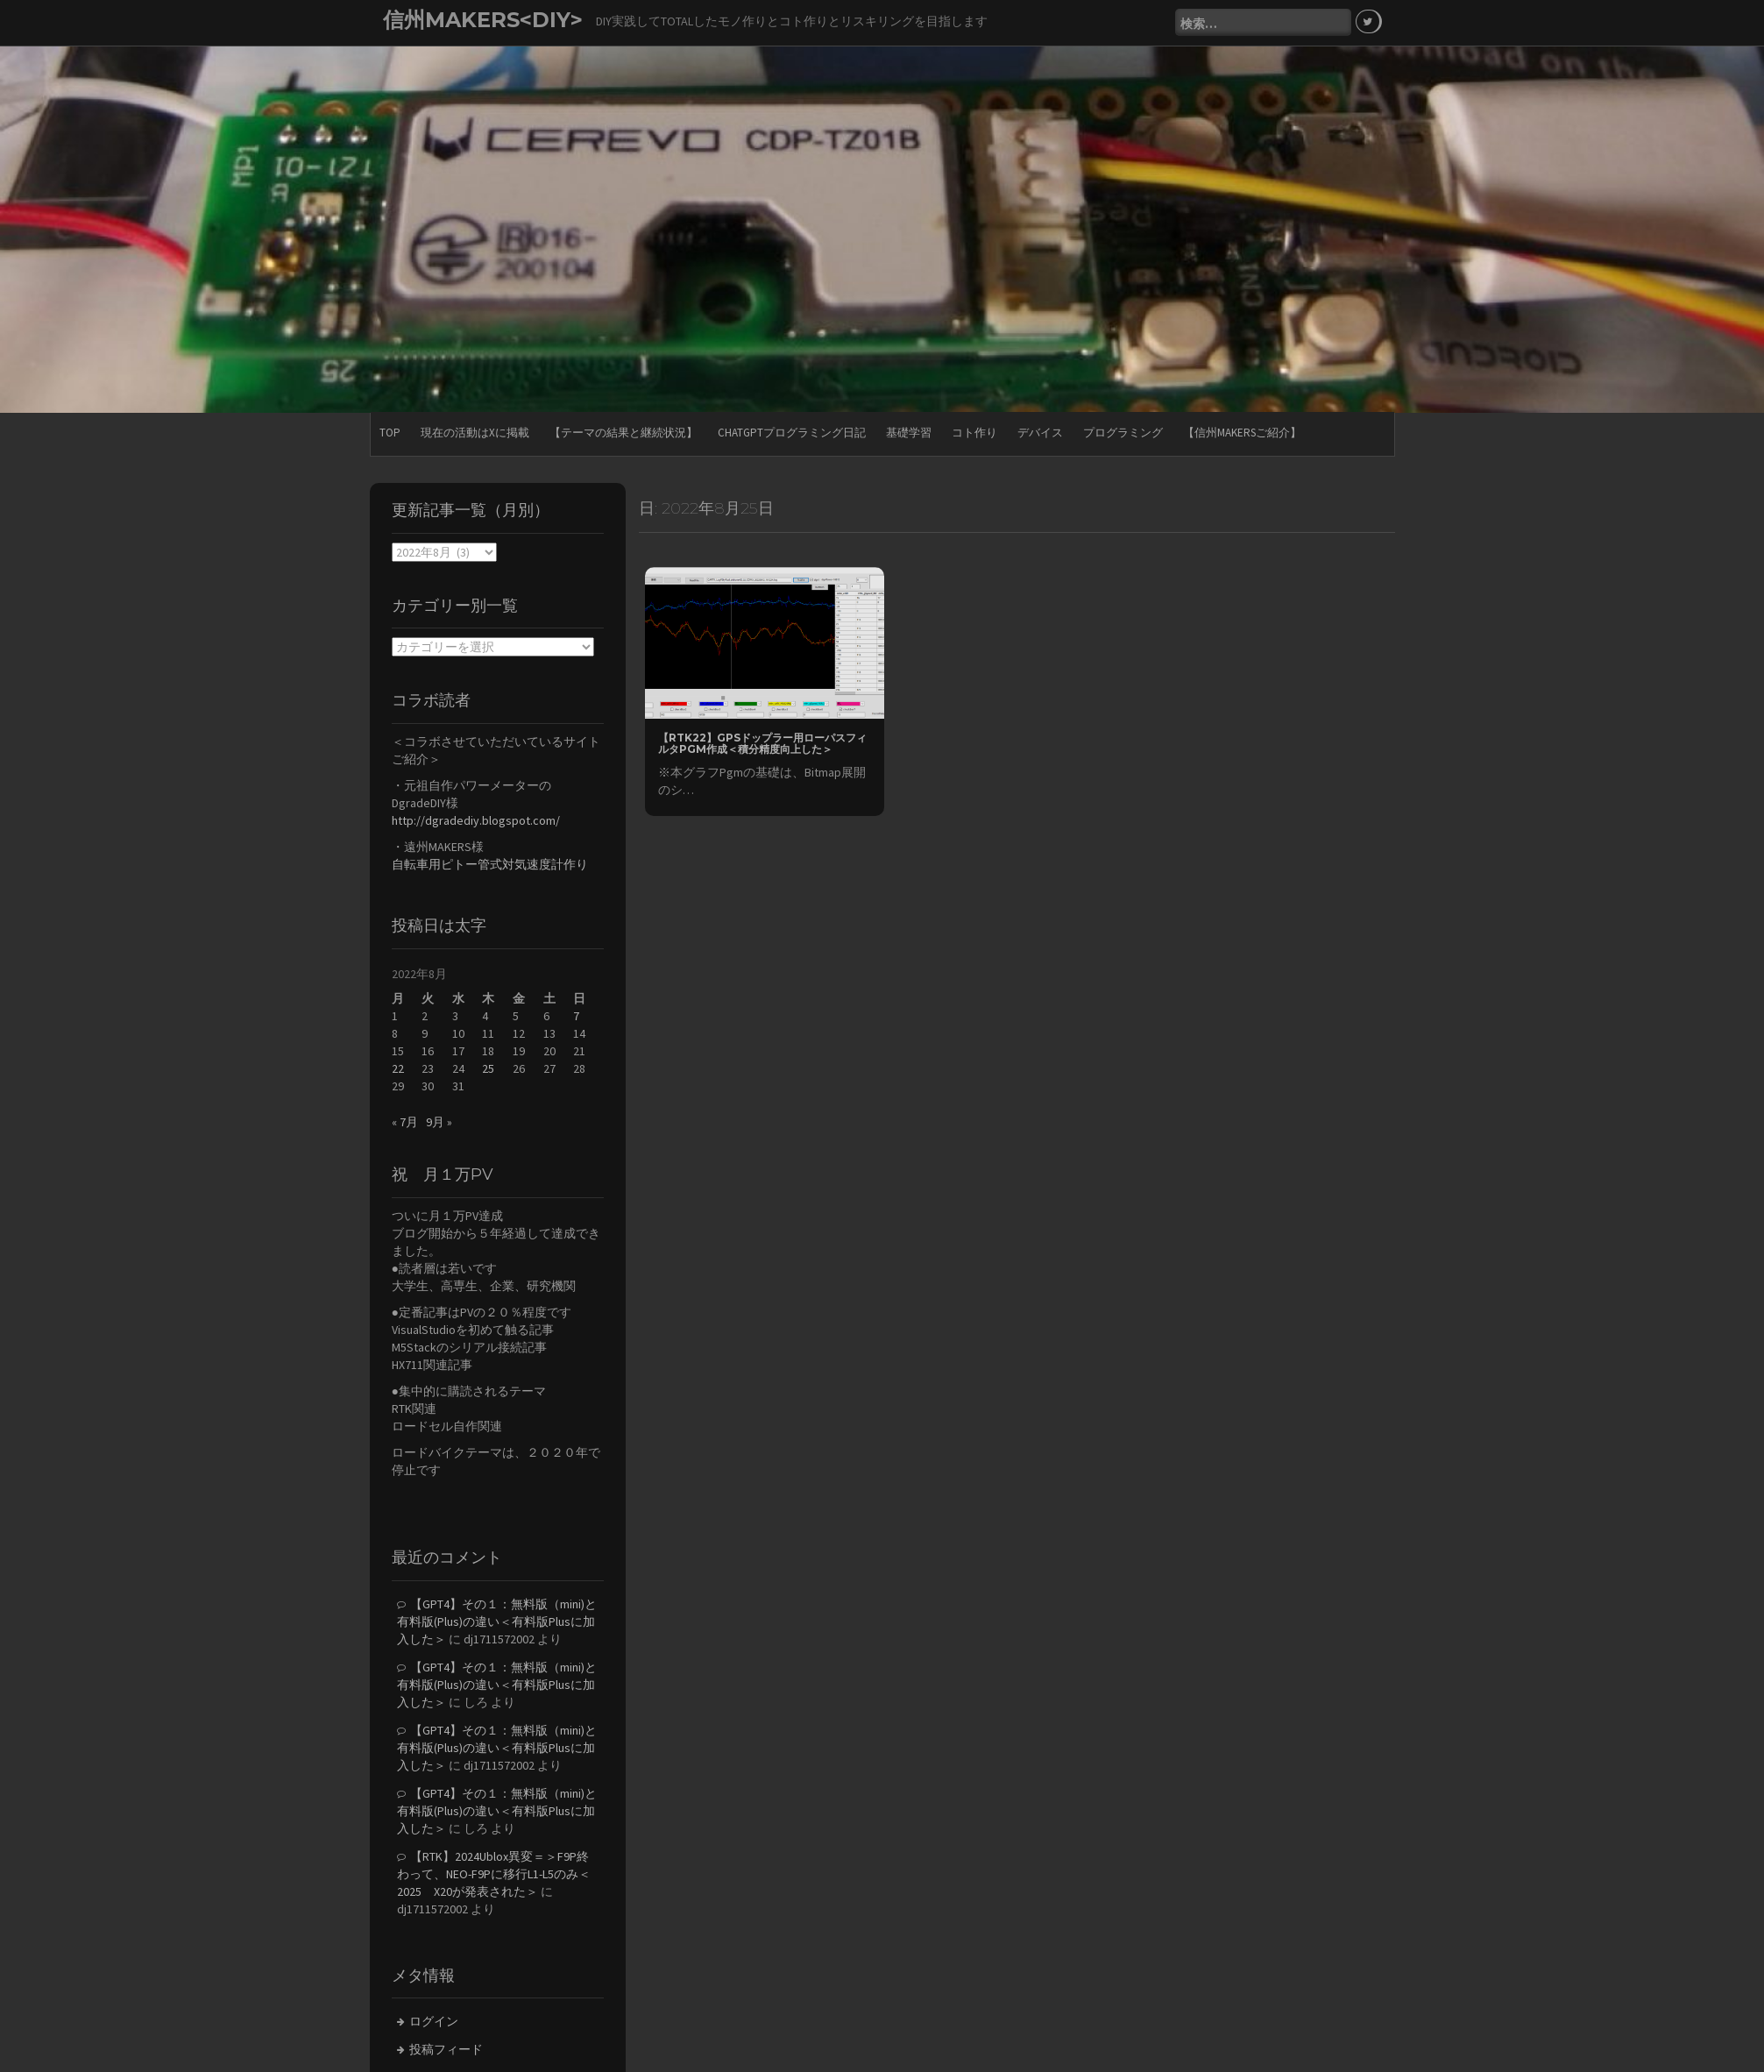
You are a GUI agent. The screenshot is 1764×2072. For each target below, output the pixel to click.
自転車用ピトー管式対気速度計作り (490, 863)
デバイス (1040, 431)
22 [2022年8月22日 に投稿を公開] (398, 1067)
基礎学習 (909, 431)
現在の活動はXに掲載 (475, 431)
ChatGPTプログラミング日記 (792, 431)
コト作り (974, 431)
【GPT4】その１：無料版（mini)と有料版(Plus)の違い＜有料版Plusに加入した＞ (497, 1619)
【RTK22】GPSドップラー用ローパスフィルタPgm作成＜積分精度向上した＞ (762, 741)
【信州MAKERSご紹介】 (1242, 431)
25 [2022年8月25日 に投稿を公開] (488, 1067)
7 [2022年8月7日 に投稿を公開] (576, 1015)
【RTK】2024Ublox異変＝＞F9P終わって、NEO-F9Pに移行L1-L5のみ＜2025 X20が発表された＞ (494, 1872)
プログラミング (1123, 431)
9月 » (439, 1121)
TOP (389, 431)
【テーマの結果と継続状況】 (623, 431)
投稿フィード (446, 2048)
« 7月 (405, 1121)
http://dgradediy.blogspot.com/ (476, 819)
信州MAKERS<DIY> (483, 19)
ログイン (433, 2020)
